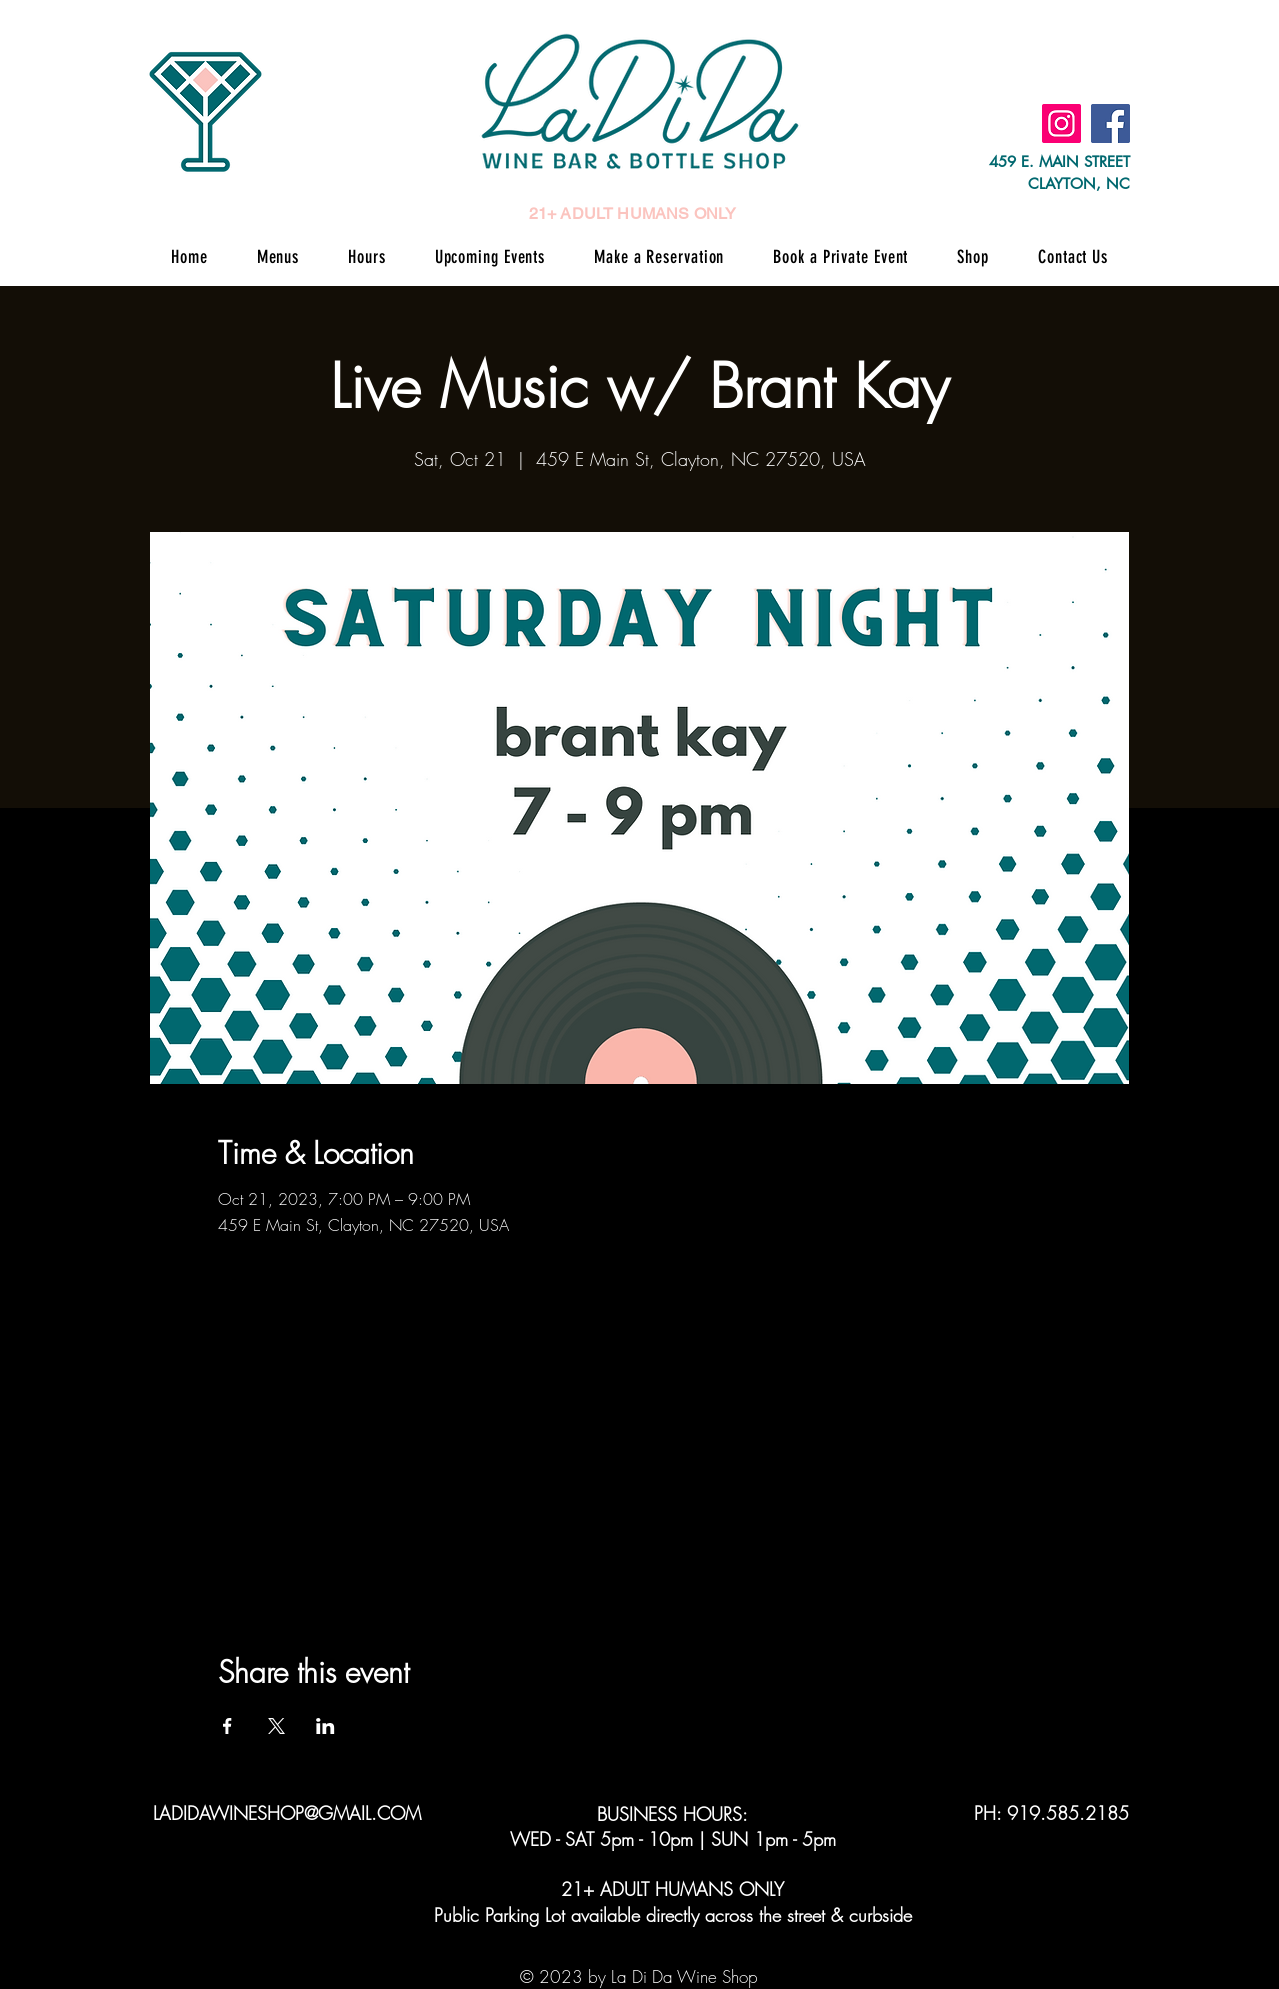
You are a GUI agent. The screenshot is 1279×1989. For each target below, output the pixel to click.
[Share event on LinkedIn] (325, 1726)
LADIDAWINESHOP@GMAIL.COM (287, 1813)
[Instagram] (1061, 123)
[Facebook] (1110, 123)
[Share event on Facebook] (227, 1726)
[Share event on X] (276, 1726)
